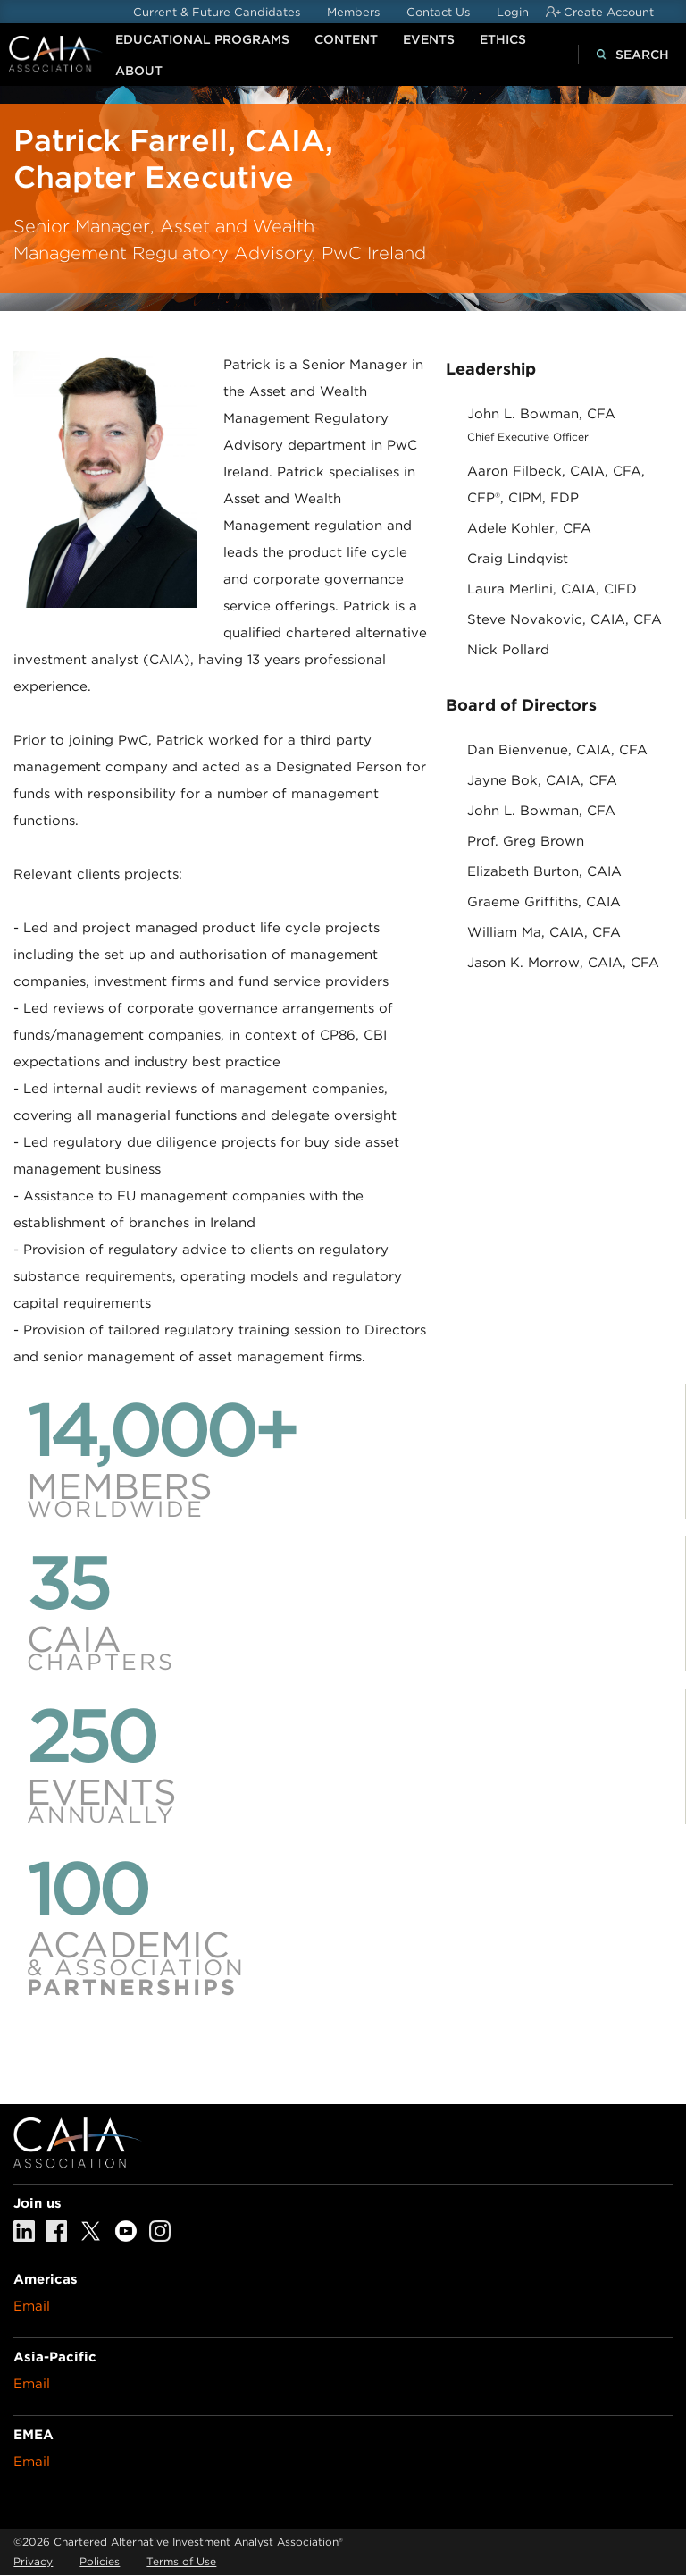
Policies (99, 2561)
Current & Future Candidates (216, 12)
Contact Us (438, 12)
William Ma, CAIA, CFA (544, 932)
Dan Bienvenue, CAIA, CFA (557, 750)
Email (31, 2306)
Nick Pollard (508, 650)
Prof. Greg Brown (525, 841)
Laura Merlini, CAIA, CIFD (552, 589)
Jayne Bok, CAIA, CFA (542, 780)
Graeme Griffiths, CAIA (544, 902)
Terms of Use (181, 2561)
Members (353, 12)
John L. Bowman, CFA (541, 414)
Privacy (33, 2561)
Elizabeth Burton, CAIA (544, 871)
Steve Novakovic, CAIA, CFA (564, 619)
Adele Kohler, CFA (529, 528)
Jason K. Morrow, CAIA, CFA (563, 963)
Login (513, 12)
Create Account (609, 12)
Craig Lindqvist (517, 559)
